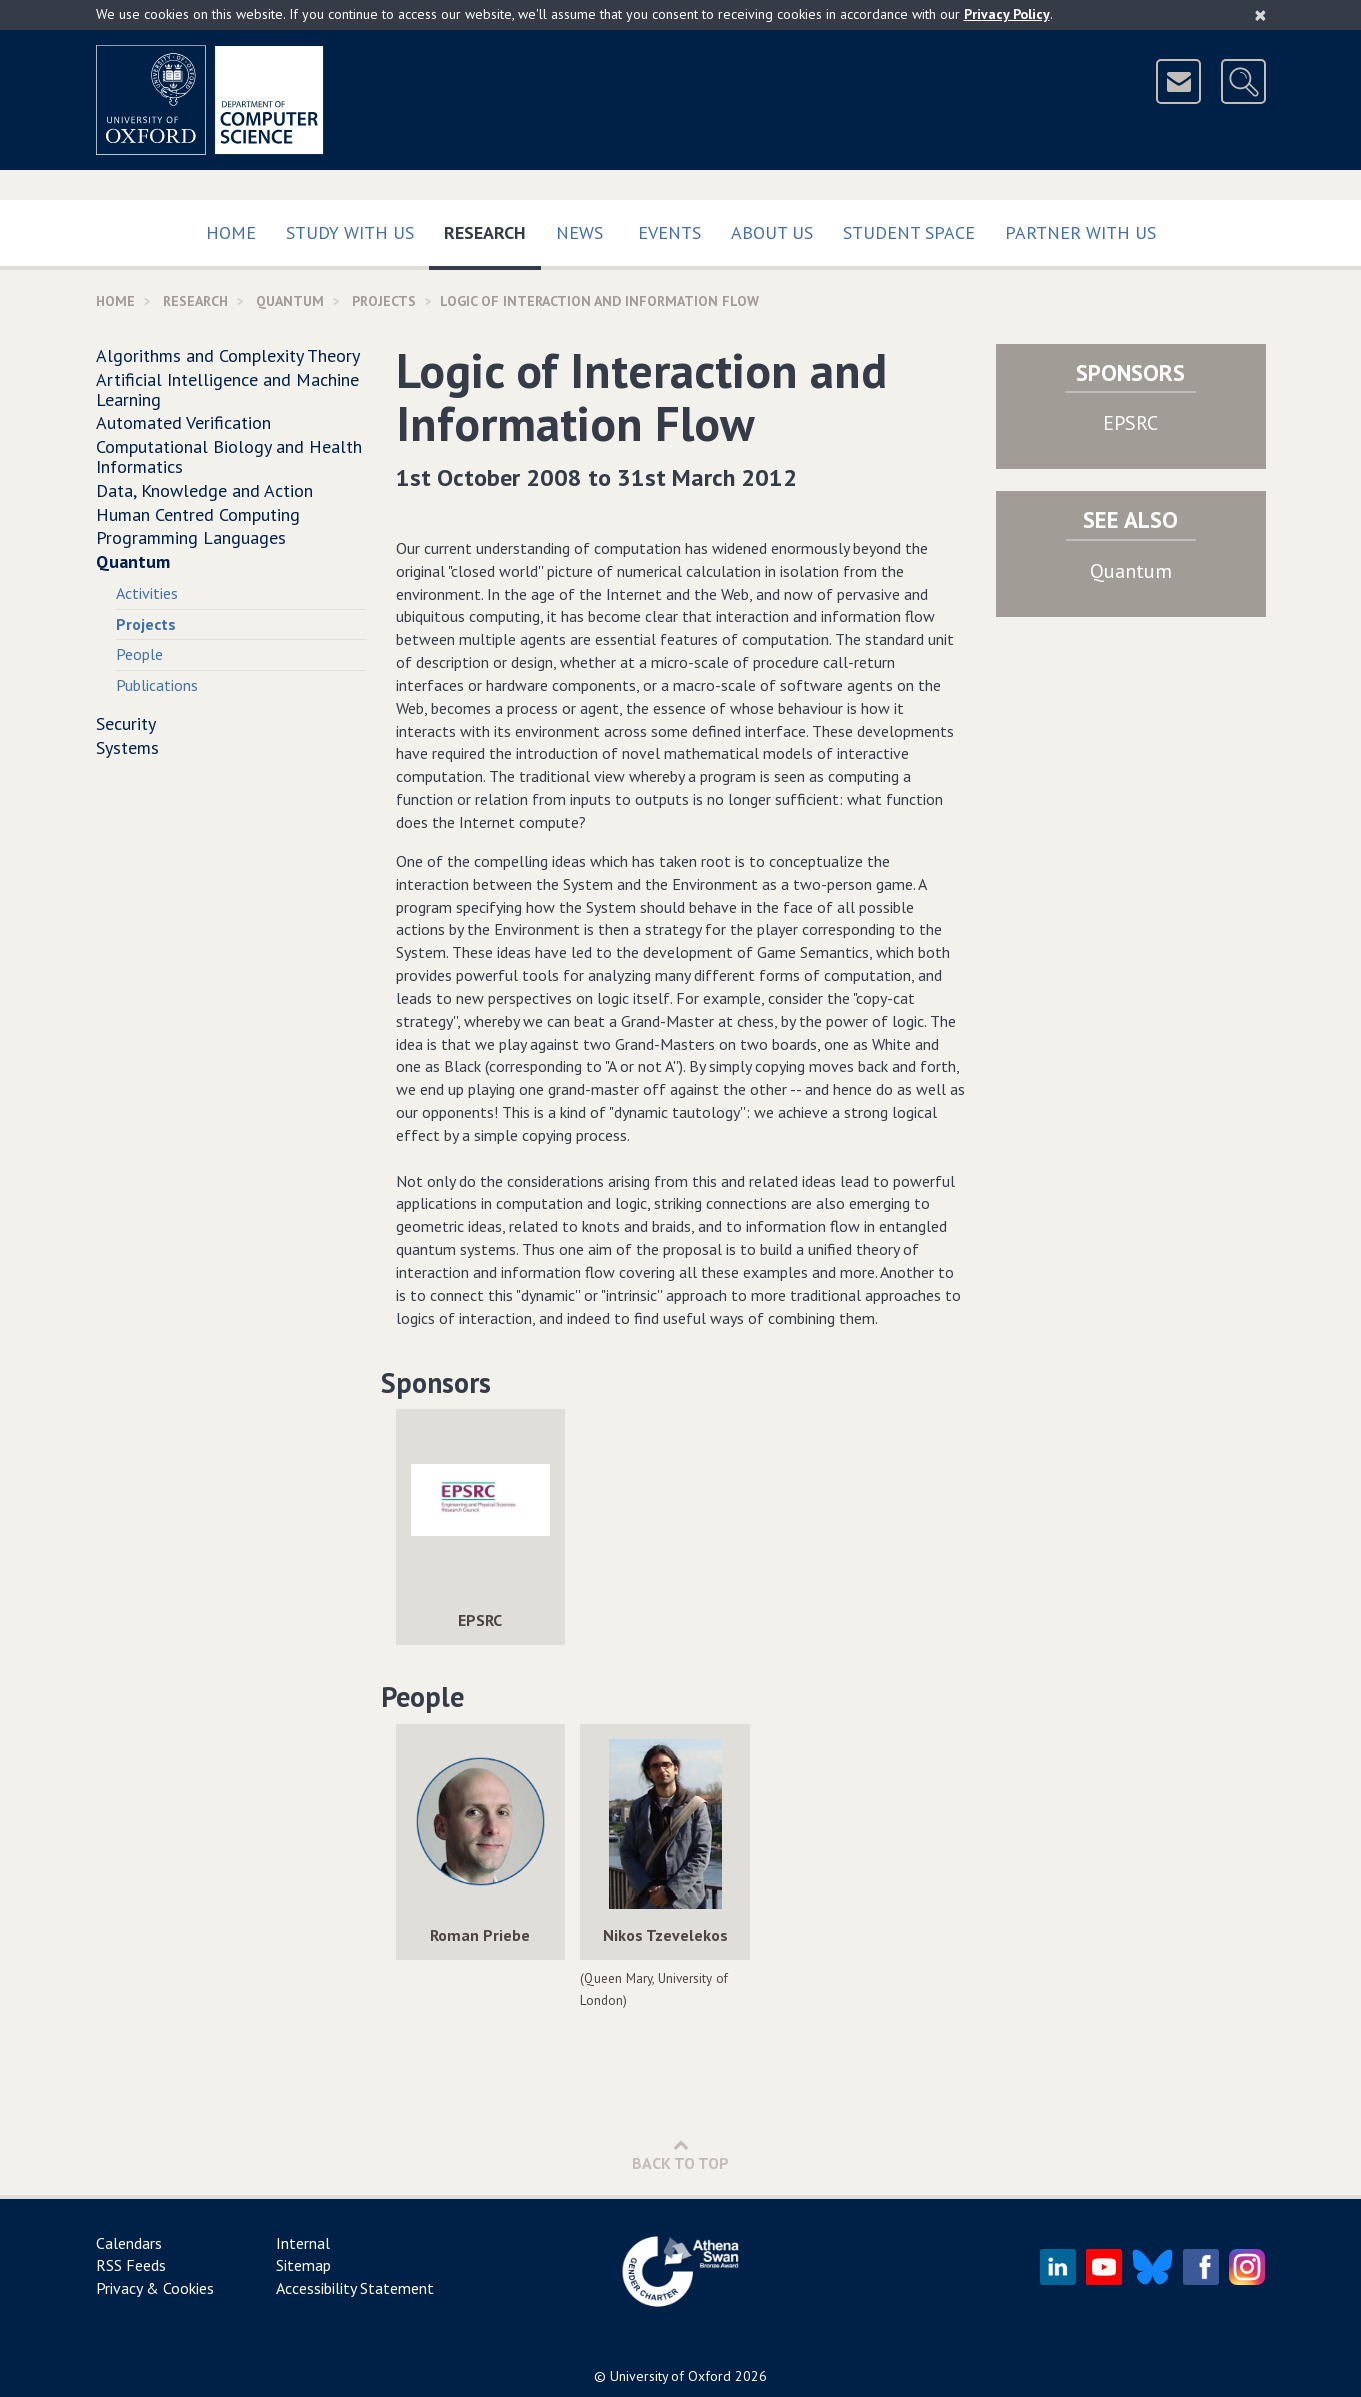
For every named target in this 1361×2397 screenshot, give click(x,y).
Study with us (350, 232)
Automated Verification (183, 422)
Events (669, 232)
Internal (303, 2243)
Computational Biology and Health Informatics (229, 456)
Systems (127, 747)
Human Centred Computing (198, 514)
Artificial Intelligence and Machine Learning (227, 389)
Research (492, 228)
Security (126, 723)
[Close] (1260, 15)
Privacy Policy (1007, 14)
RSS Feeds (131, 2265)
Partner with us (1080, 232)
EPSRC (1130, 423)
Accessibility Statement (355, 2288)
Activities (147, 593)
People (139, 654)
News (579, 232)
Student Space (909, 232)
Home (231, 232)
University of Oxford (670, 2376)
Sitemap (303, 2265)
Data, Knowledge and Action (204, 490)
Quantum (290, 301)
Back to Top (680, 2154)
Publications (157, 685)
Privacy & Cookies (155, 2288)
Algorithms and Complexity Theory (228, 355)
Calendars (129, 2243)
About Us (772, 232)
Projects (384, 301)
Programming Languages (191, 537)
